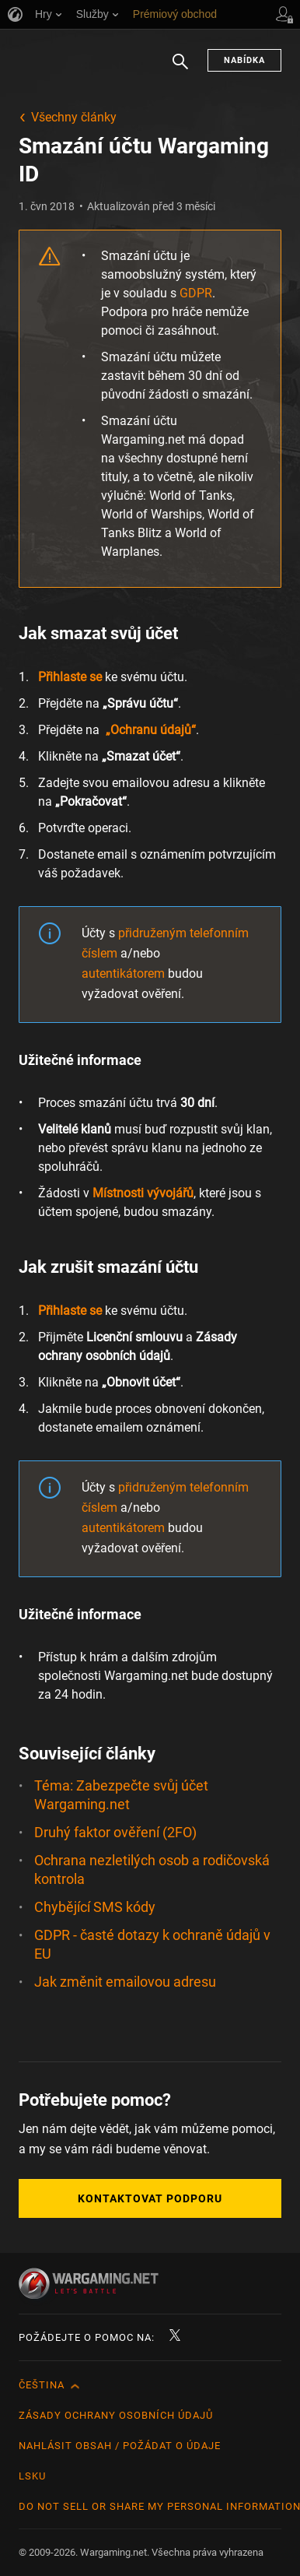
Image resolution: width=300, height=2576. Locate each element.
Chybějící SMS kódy (94, 1907)
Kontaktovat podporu (150, 2198)
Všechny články (74, 117)
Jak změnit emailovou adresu (125, 1981)
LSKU (32, 2476)
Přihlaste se (70, 676)
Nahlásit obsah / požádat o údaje (120, 2445)
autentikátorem (123, 973)
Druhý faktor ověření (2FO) (115, 1832)
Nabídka (244, 60)
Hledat (180, 69)
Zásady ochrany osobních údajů (116, 2415)
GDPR (196, 293)
